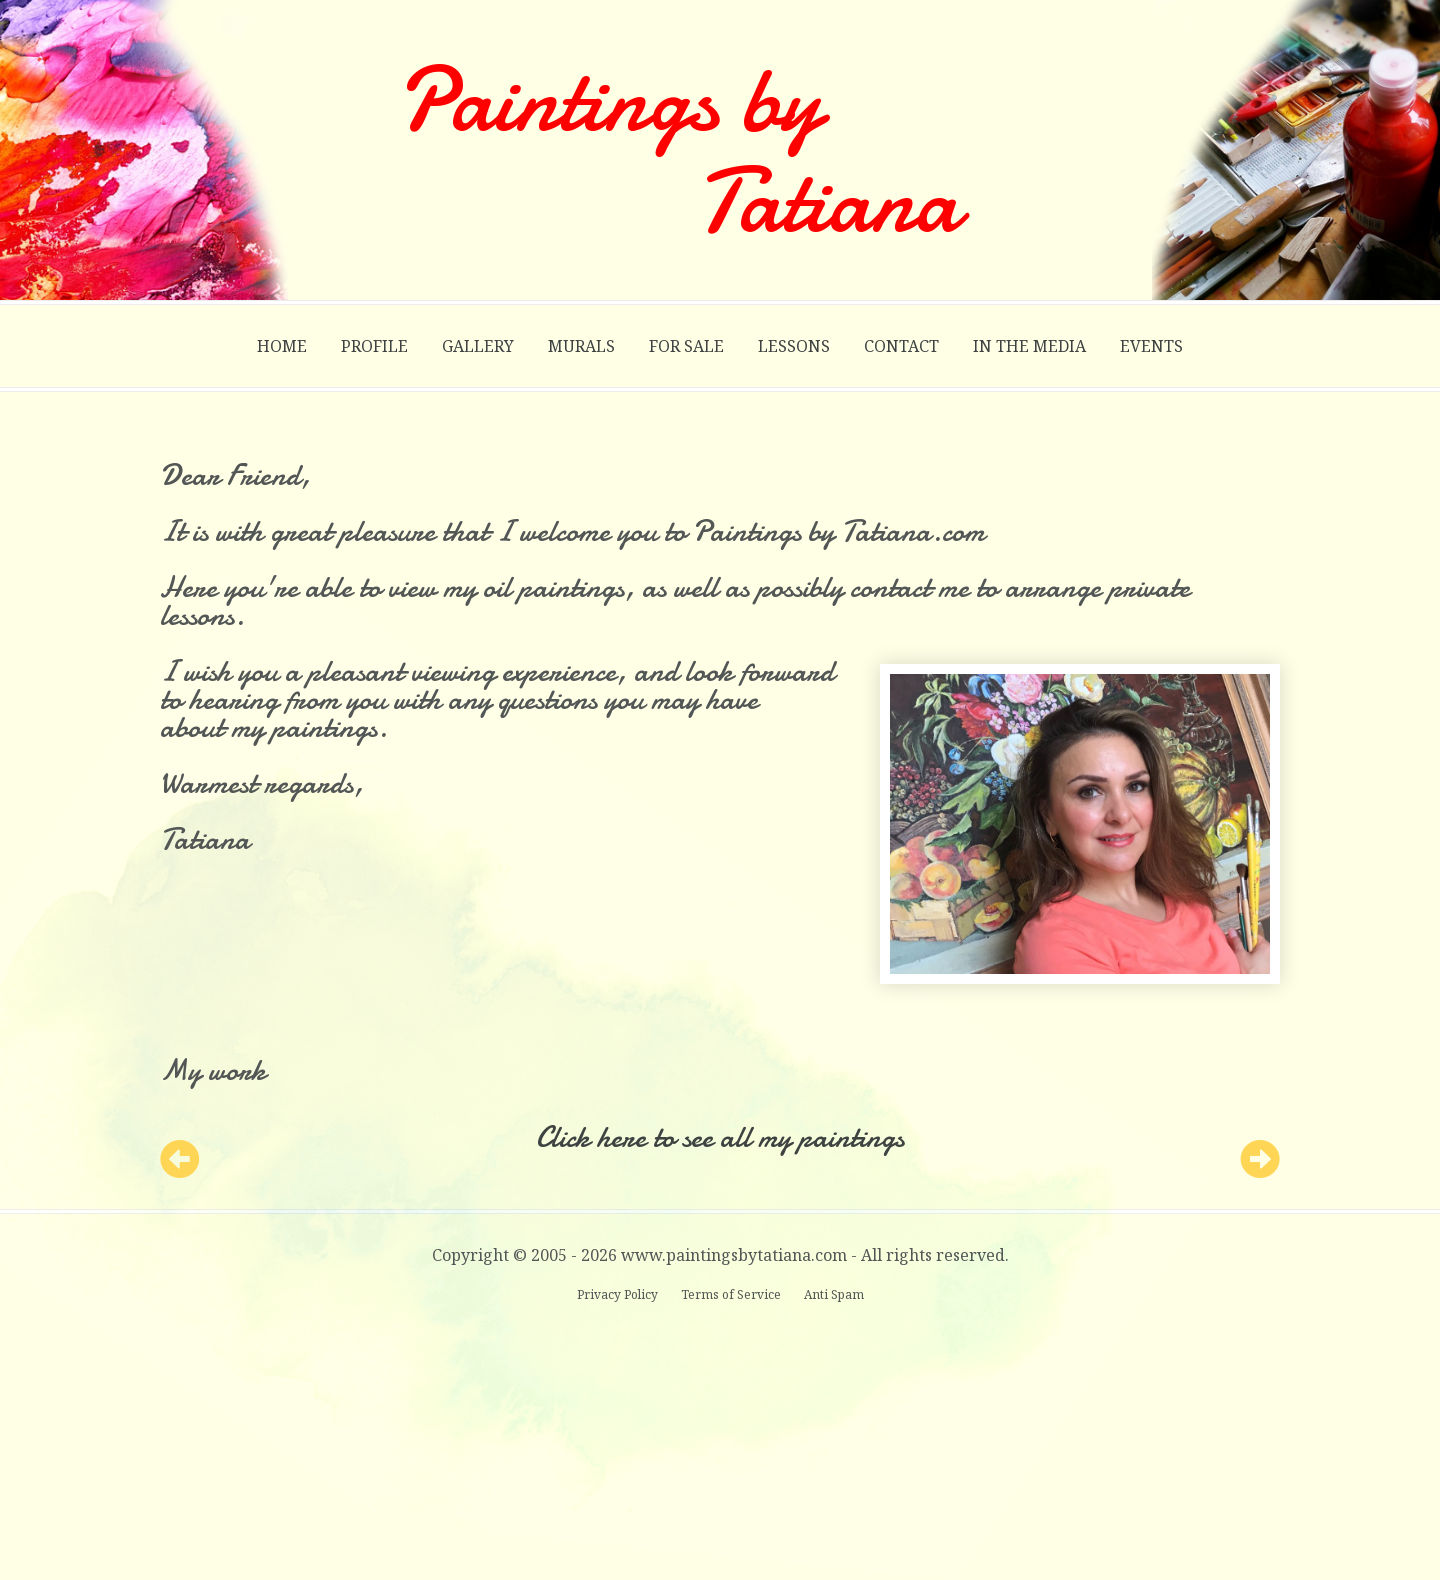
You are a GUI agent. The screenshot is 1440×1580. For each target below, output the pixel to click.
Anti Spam (834, 1294)
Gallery (478, 346)
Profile (374, 346)
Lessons (794, 346)
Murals (581, 346)
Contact (901, 346)
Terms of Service (732, 1294)
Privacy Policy (619, 1294)
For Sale (686, 346)
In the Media (1029, 346)
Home (282, 346)
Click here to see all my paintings (720, 1137)
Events (1151, 346)
